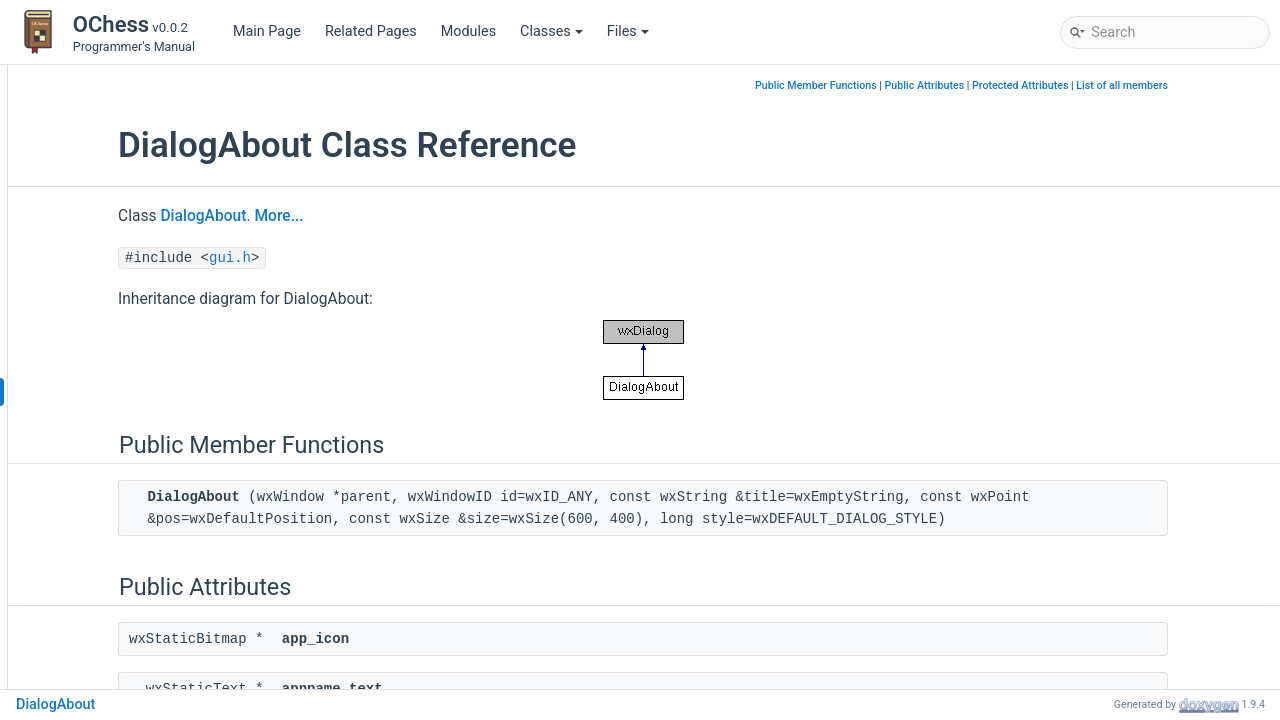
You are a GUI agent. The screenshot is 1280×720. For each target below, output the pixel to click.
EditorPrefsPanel (121, 541)
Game (87, 631)
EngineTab (101, 601)
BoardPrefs (104, 331)
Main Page (267, 31)
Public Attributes (1021, 85)
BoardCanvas (110, 301)
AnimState (101, 151)
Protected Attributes (1116, 85)
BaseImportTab (117, 211)
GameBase (103, 661)
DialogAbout (108, 391)
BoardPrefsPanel (122, 361)
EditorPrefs (103, 511)
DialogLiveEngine (123, 451)
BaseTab (96, 271)
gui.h (378, 258)
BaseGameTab (114, 181)
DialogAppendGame (132, 421)
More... (426, 216)
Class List (83, 121)
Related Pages (371, 31)
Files (628, 31)
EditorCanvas (110, 481)
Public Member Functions (912, 85)
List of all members (1218, 85)
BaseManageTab (121, 241)
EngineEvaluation (123, 571)
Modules (468, 31)
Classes (551, 31)
